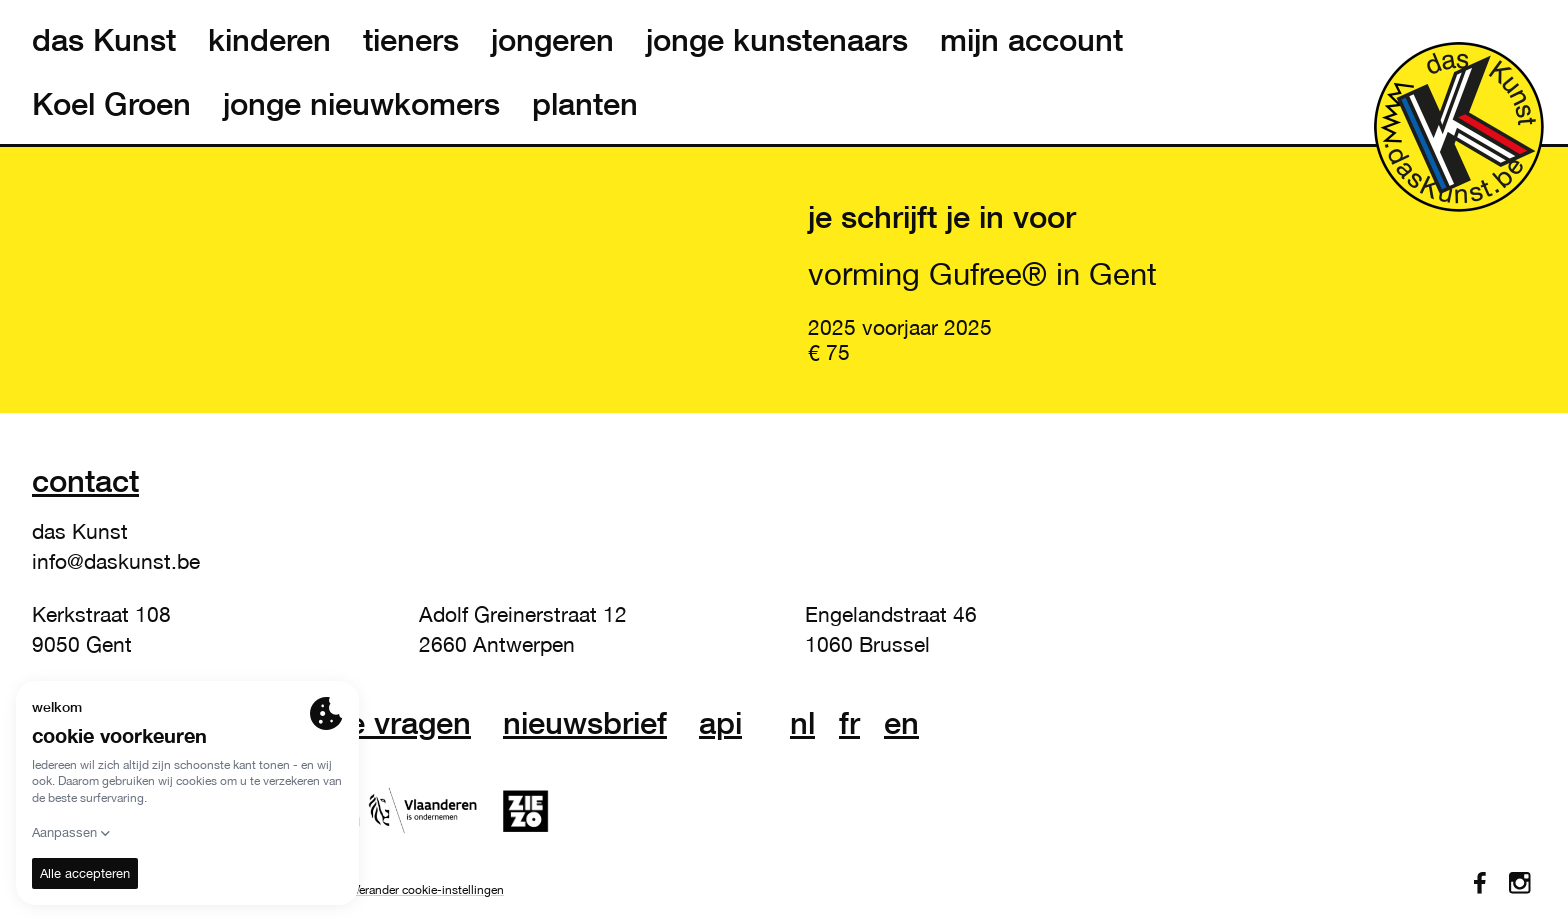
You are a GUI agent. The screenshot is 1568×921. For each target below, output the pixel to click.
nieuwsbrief (585, 723)
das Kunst (104, 40)
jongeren (552, 40)
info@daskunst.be (116, 561)
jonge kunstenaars (777, 40)
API (720, 723)
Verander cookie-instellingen (428, 890)
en (901, 723)
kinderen (269, 40)
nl (802, 723)
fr (849, 723)
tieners (411, 40)
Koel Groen (111, 104)
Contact (85, 480)
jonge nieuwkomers (361, 104)
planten (585, 104)
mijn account (1031, 40)
